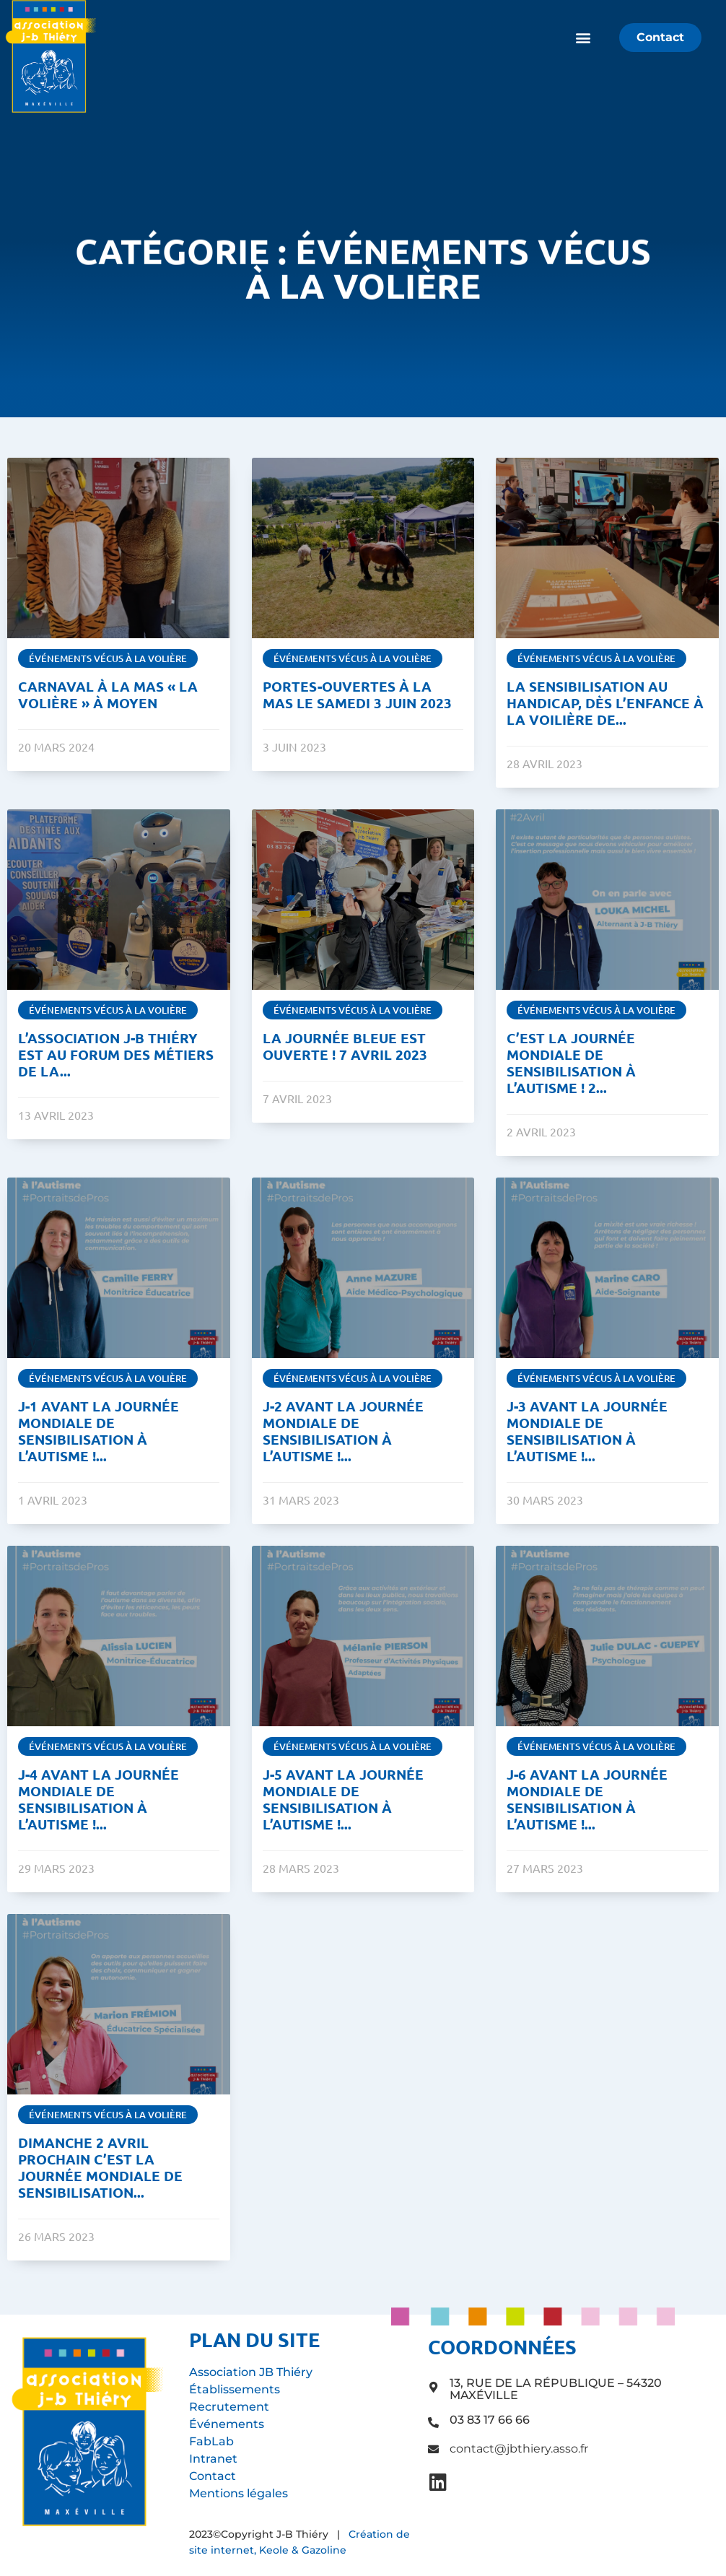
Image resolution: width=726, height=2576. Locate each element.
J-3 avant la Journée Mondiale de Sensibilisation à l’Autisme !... (587, 1431)
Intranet (213, 2459)
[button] (583, 38)
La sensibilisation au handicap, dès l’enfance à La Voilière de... (605, 702)
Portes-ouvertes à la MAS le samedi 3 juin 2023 (356, 694)
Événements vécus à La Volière (108, 658)
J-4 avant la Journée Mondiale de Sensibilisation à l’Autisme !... (98, 1799)
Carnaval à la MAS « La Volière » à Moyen (108, 694)
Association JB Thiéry (250, 2372)
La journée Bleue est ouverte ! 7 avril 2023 (344, 1046)
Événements (226, 2424)
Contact (212, 2476)
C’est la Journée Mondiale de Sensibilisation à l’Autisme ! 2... (571, 1063)
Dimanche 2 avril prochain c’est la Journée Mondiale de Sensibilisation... (100, 2167)
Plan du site (254, 2339)
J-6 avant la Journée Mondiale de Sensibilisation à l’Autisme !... (587, 1799)
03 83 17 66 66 (490, 2420)
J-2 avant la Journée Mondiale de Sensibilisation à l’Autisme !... (342, 1431)
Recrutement (229, 2407)
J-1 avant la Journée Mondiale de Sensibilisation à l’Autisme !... (98, 1431)
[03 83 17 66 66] (433, 2422)
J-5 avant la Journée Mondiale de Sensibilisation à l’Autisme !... (342, 1799)
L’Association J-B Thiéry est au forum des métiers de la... (116, 1054)
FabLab (211, 2441)
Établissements (234, 2389)
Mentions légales (238, 2493)
